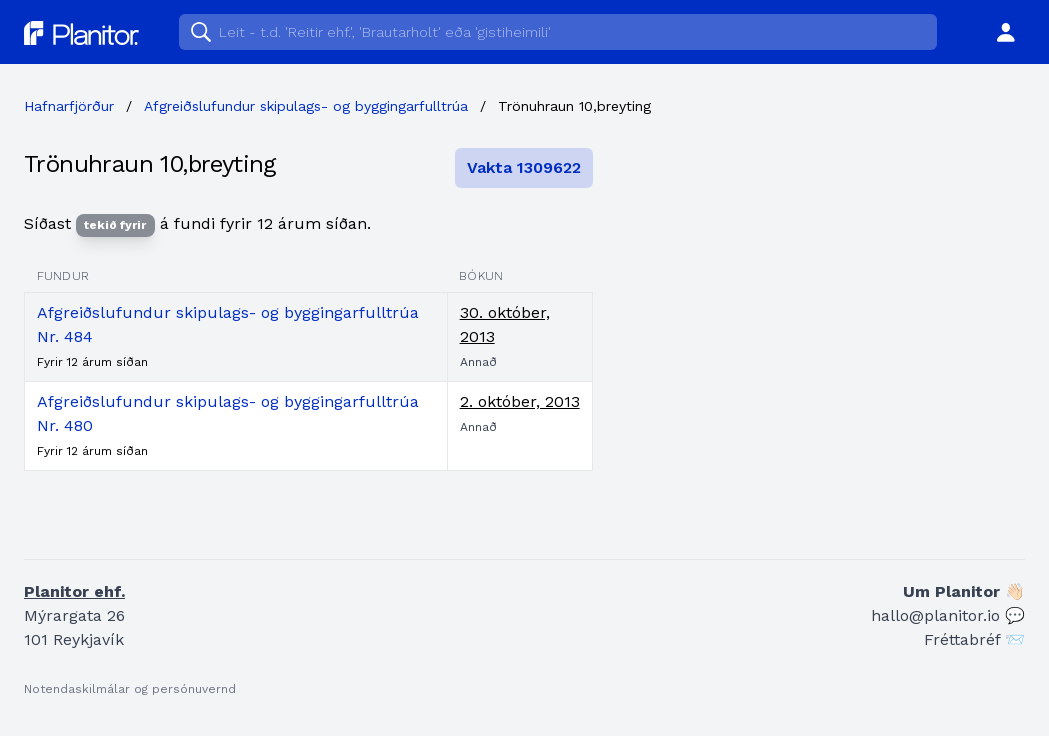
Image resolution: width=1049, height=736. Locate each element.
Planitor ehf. (74, 591)
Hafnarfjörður (69, 106)
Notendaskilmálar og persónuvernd (130, 689)
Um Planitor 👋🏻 (964, 591)
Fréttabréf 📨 (974, 639)
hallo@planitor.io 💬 (948, 615)
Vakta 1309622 (524, 167)
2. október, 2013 (520, 401)
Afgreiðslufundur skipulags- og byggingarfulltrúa (306, 106)
